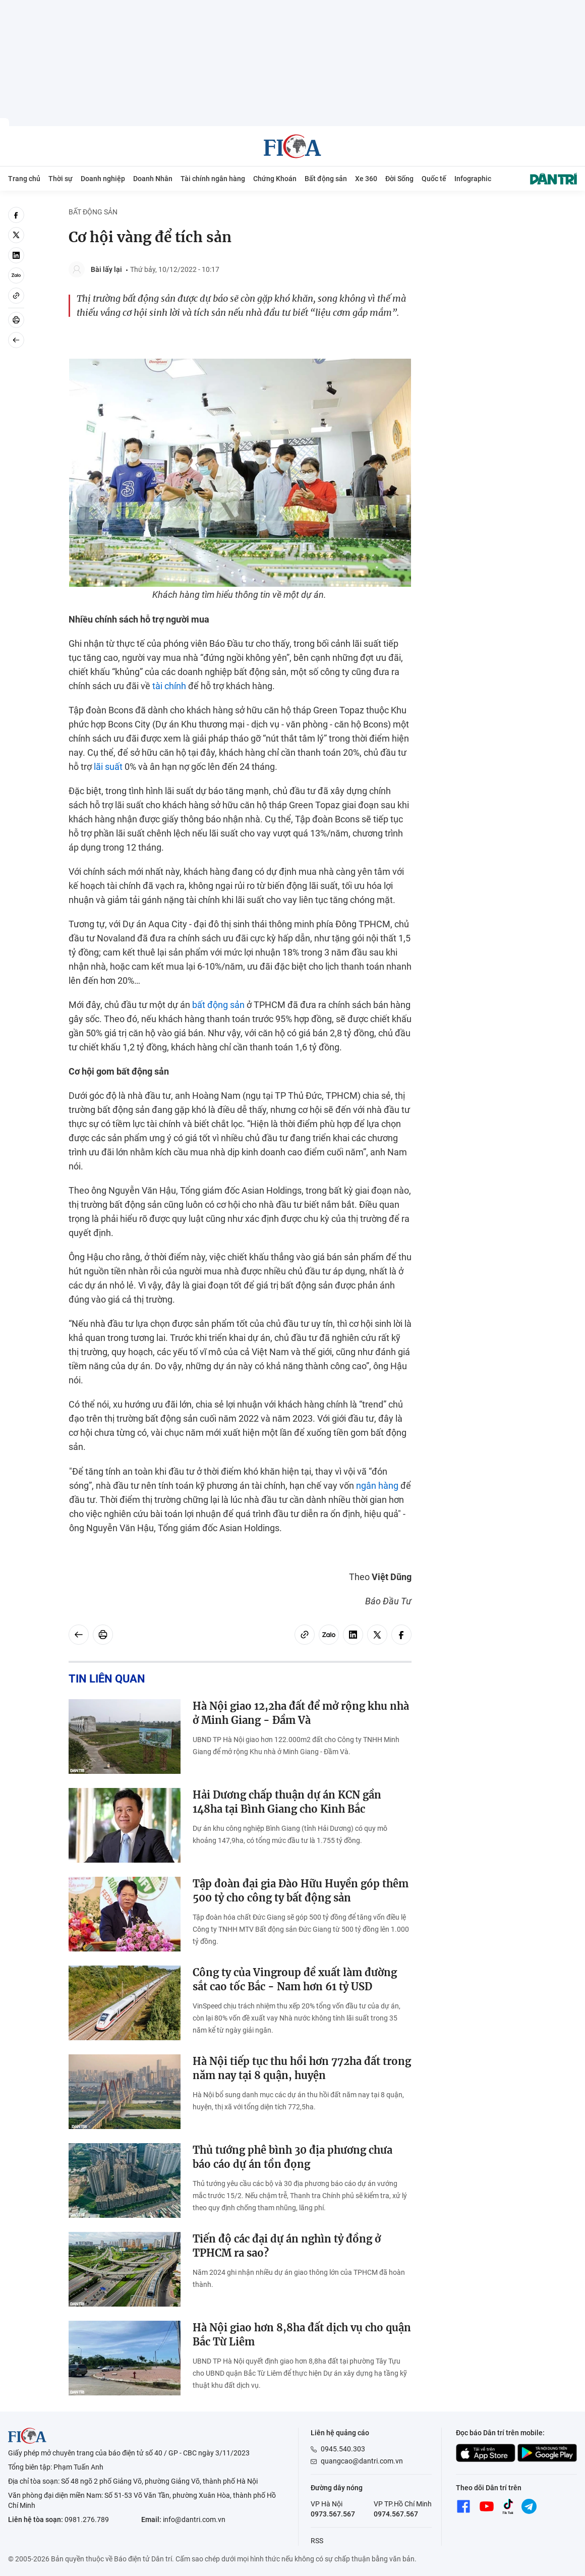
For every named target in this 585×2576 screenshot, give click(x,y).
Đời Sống (399, 179)
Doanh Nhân (152, 179)
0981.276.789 (87, 2519)
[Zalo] (16, 275)
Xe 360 (366, 179)
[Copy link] (16, 296)
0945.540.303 (343, 2449)
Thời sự (60, 179)
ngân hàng (377, 1485)
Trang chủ (24, 179)
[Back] (16, 340)
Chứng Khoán (275, 179)
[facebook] (16, 215)
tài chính (169, 686)
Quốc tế (434, 179)
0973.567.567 (333, 2514)
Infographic (472, 179)
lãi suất (108, 766)
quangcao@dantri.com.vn (362, 2461)
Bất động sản (326, 179)
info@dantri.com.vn (194, 2519)
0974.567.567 (396, 2514)
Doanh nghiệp (103, 179)
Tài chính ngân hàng (213, 179)
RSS (317, 2541)
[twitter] (16, 235)
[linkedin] (16, 255)
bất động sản (218, 1004)
